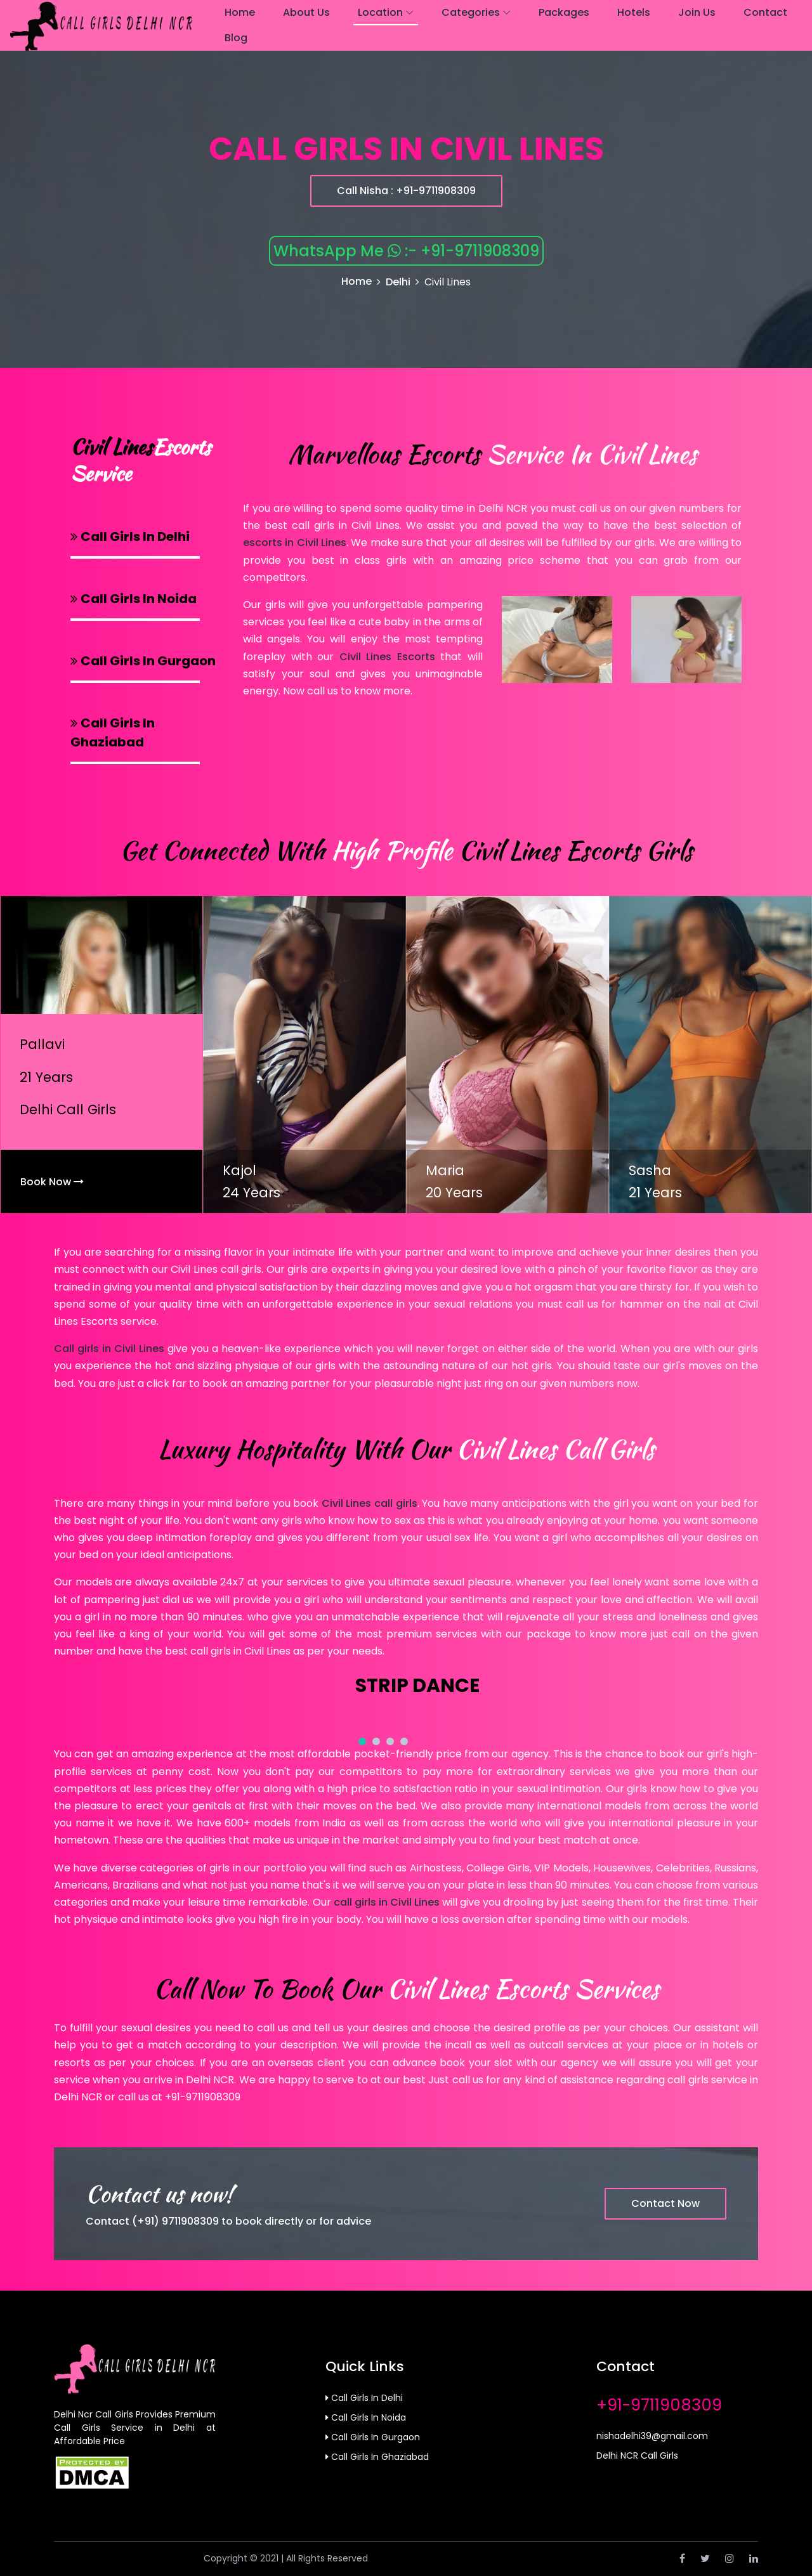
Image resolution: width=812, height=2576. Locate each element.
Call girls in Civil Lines (109, 1348)
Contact (765, 12)
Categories (471, 12)
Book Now (52, 1181)
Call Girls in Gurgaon (372, 2437)
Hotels (633, 12)
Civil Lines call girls (369, 1503)
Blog (236, 37)
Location (380, 12)
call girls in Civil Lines (387, 1902)
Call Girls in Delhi (364, 2397)
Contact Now (665, 2203)
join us (697, 12)
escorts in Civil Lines (294, 542)
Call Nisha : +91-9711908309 (406, 190)
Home (240, 12)
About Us (306, 12)
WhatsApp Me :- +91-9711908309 (406, 250)
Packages (564, 12)
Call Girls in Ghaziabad (377, 2456)
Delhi (398, 282)
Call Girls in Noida (365, 2417)
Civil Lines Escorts (387, 656)
